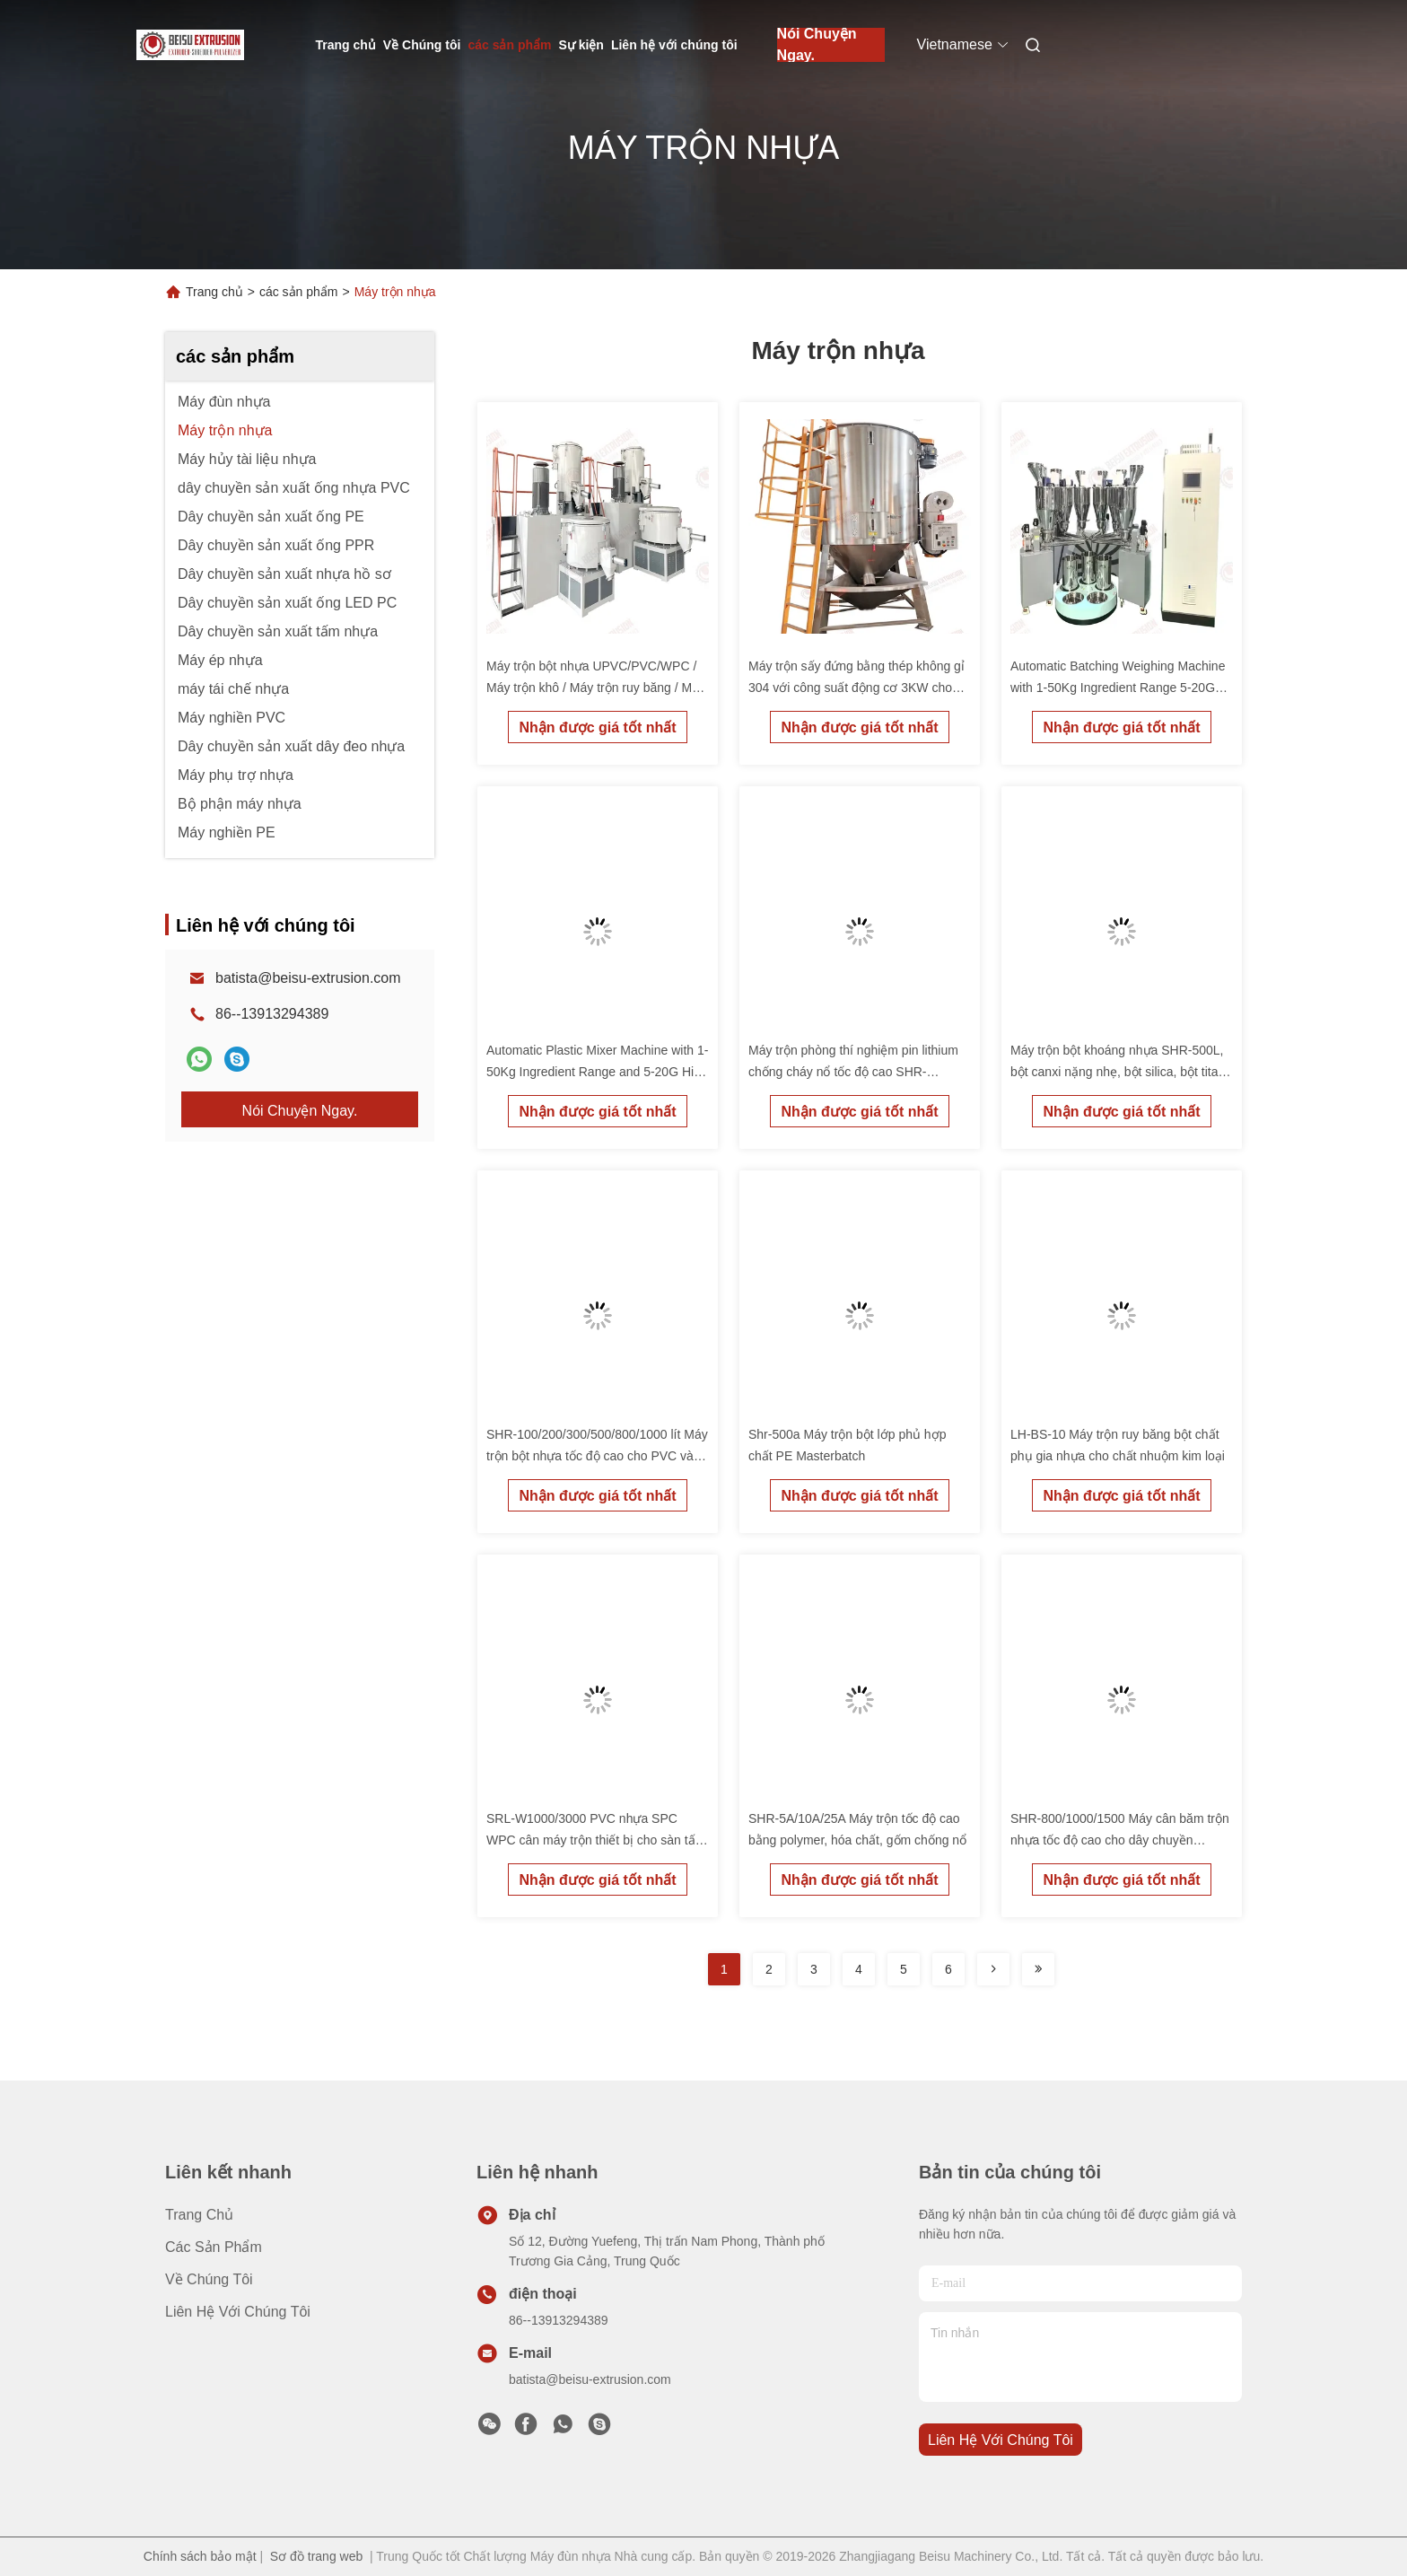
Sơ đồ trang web (316, 2556)
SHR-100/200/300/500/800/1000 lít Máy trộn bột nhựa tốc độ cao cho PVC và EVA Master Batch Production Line (597, 1456)
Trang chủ (346, 45)
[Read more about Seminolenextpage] (993, 1969)
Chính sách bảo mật (200, 2556)
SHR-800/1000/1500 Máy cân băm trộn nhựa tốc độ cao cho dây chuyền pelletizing (1119, 1840)
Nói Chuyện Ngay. (817, 45)
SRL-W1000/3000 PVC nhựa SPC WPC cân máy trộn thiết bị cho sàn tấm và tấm (595, 1840)
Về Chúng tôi (422, 45)
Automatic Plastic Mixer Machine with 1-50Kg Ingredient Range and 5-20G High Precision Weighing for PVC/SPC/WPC (597, 1071)
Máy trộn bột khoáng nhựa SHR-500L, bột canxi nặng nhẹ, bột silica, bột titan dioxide (1117, 1071)
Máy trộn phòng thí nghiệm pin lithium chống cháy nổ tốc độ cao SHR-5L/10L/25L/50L (853, 1071)
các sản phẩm (509, 45)
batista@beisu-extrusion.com (308, 978)
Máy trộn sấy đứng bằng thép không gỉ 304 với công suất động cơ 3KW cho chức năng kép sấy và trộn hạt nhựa (856, 687)
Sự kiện (580, 45)
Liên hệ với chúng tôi (674, 45)
